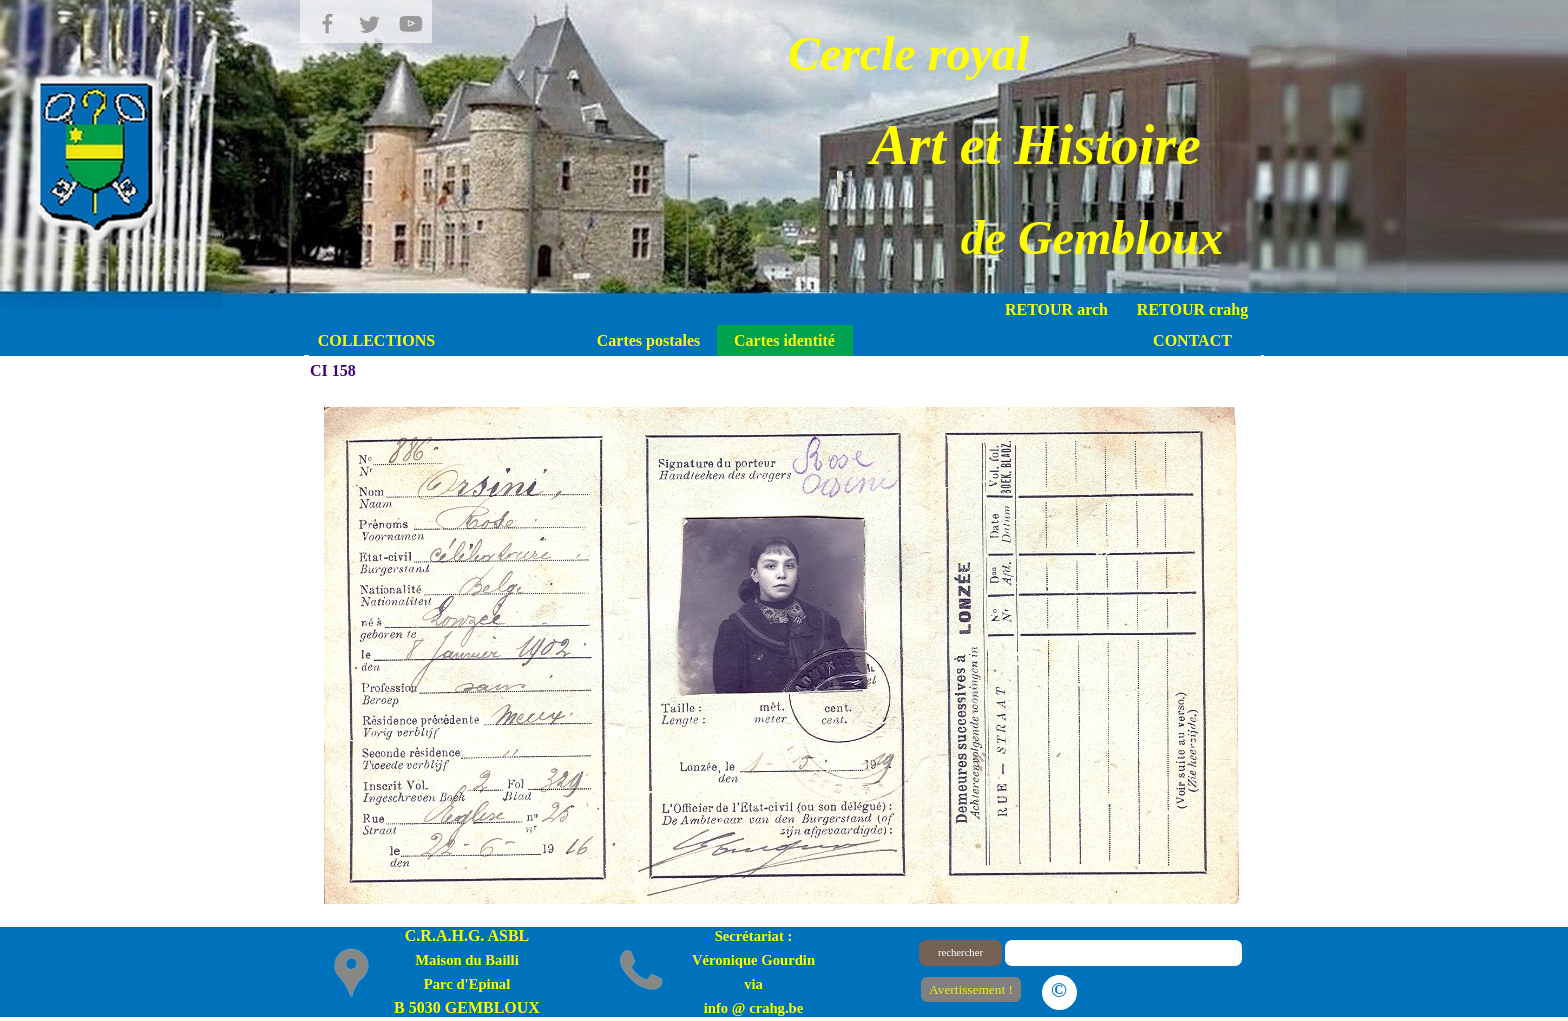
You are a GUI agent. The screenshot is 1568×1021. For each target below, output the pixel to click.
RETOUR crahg (1192, 309)
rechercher (960, 952)
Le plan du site (1164, 988)
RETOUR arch (1056, 309)
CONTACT (1192, 340)
